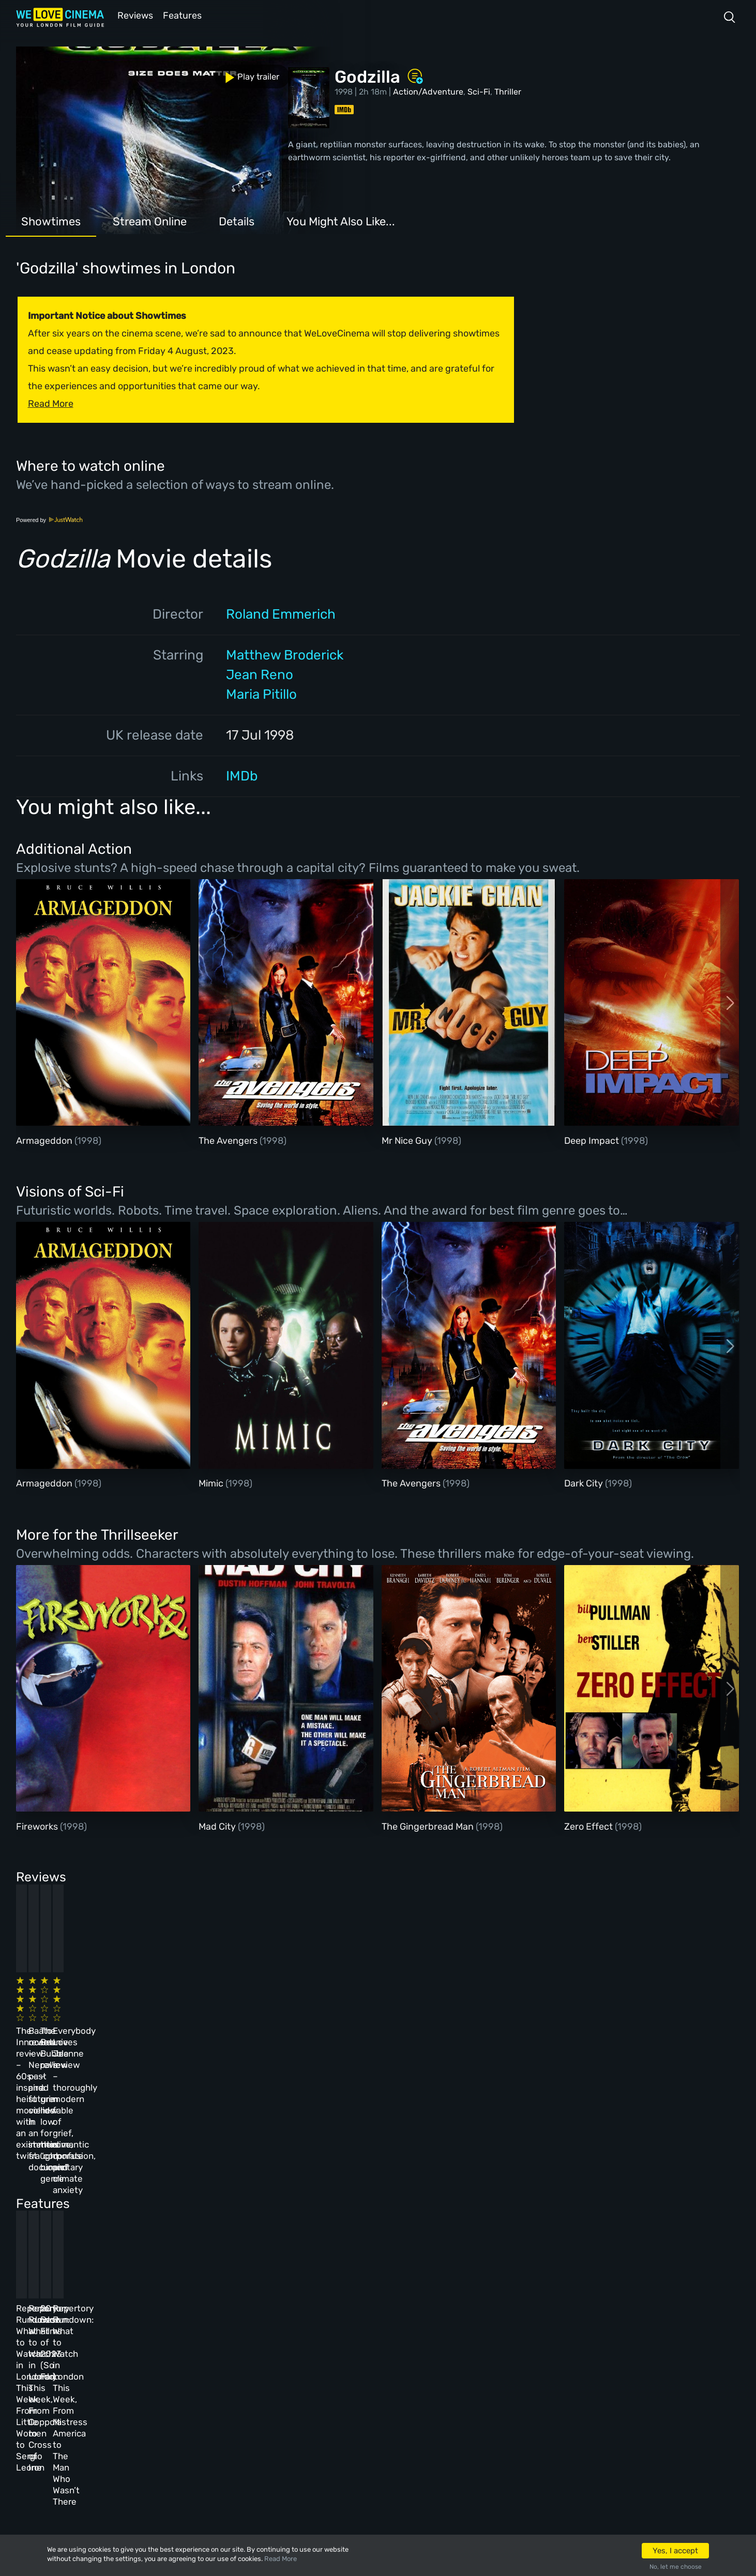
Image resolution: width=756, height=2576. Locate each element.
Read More (280, 2559)
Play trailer (61, 71)
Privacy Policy (284, 2411)
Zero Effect (589, 1825)
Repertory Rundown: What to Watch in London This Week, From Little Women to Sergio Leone (88, 2197)
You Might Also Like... (340, 220)
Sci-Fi (478, 91)
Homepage (123, 2327)
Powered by (49, 519)
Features (184, 15)
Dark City (584, 1482)
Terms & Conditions (295, 2383)
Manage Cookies (287, 2439)
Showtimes (51, 220)
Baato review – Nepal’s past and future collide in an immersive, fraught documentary (250, 2014)
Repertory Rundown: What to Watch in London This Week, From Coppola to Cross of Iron (258, 2197)
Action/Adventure (428, 91)
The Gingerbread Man (429, 1825)
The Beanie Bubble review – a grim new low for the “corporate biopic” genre (426, 2014)
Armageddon (45, 1139)
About (266, 2327)
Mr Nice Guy (408, 1139)
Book (114, 2355)
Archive (270, 2355)
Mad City (218, 1825)
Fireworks (38, 1825)
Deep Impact (592, 1139)
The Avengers (229, 1139)
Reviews (133, 15)
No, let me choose (675, 2567)
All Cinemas (199, 2327)
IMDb (242, 775)
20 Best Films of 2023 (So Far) (418, 2186)
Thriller (507, 91)
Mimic (212, 1482)
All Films (122, 2383)
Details (236, 220)
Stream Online (150, 220)
